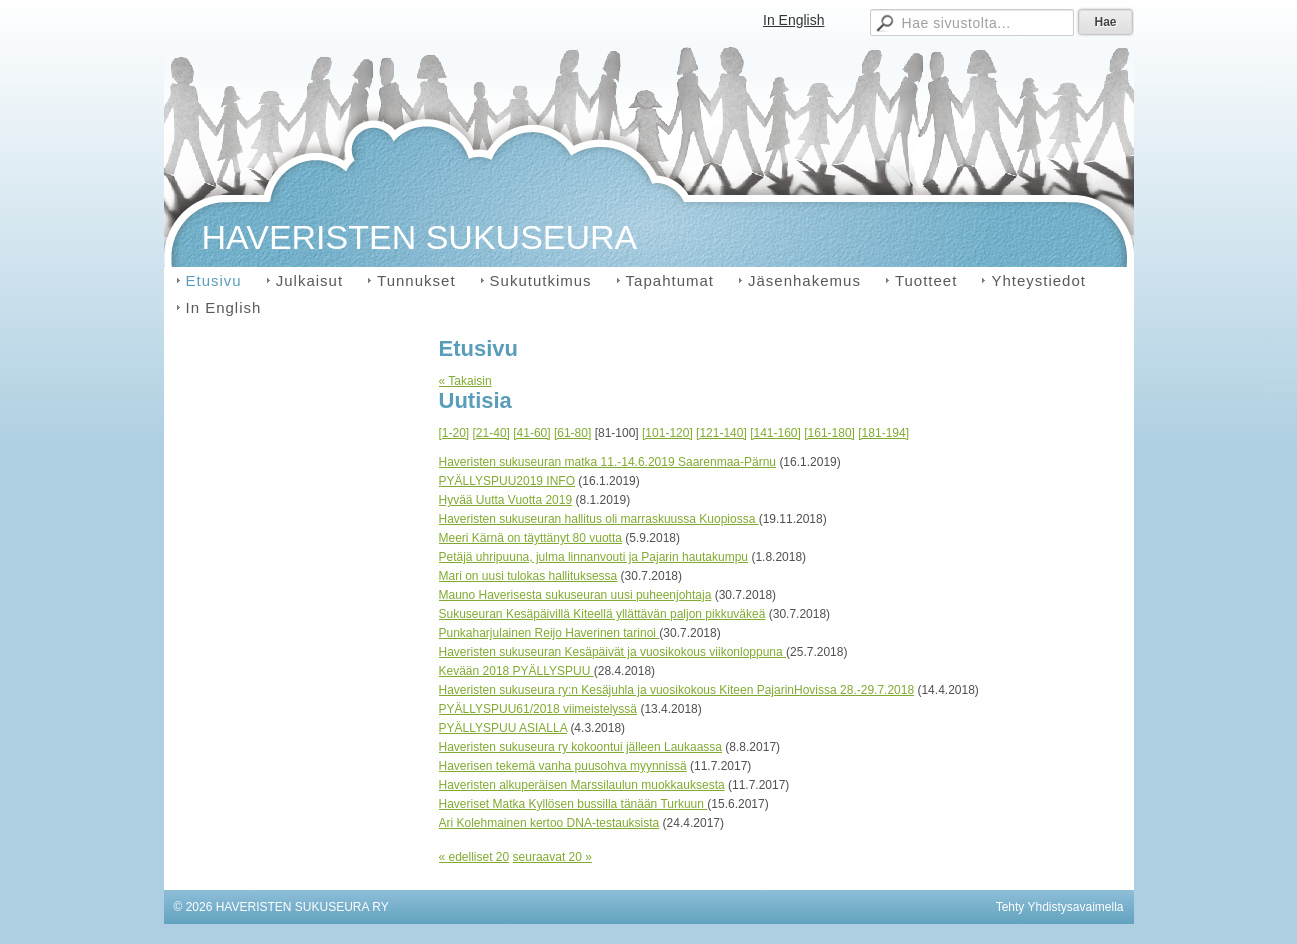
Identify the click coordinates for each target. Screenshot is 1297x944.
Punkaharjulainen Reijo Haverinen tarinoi (549, 633)
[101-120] (667, 433)
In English (793, 20)
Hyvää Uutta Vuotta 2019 (506, 500)
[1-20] (454, 433)
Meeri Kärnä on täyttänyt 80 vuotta (530, 538)
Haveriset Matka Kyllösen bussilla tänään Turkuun (573, 804)
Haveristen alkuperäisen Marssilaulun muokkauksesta (582, 785)
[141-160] (775, 433)
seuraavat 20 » (552, 857)
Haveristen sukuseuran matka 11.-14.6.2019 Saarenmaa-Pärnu (608, 462)
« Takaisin (465, 381)
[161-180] (829, 433)
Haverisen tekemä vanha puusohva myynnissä (563, 766)
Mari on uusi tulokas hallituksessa (528, 576)
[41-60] (531, 433)
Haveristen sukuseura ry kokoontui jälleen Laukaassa (581, 747)
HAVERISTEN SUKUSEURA (420, 237)
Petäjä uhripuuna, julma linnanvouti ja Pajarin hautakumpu (594, 557)
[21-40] (491, 433)
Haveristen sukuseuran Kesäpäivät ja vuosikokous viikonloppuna (613, 652)
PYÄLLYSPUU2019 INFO (507, 481)
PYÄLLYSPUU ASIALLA (503, 728)
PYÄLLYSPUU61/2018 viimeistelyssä (538, 709)
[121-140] (721, 433)
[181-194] (883, 433)
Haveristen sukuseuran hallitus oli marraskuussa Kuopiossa (599, 519)
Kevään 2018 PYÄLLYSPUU (516, 671)
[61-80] (572, 433)
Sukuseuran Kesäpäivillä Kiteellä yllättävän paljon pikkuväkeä (602, 614)
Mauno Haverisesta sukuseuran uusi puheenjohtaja (575, 595)
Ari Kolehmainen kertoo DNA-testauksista (549, 823)
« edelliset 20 (474, 857)
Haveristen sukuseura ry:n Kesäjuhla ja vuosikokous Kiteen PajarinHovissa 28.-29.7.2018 (677, 690)
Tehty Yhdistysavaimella (1060, 907)
